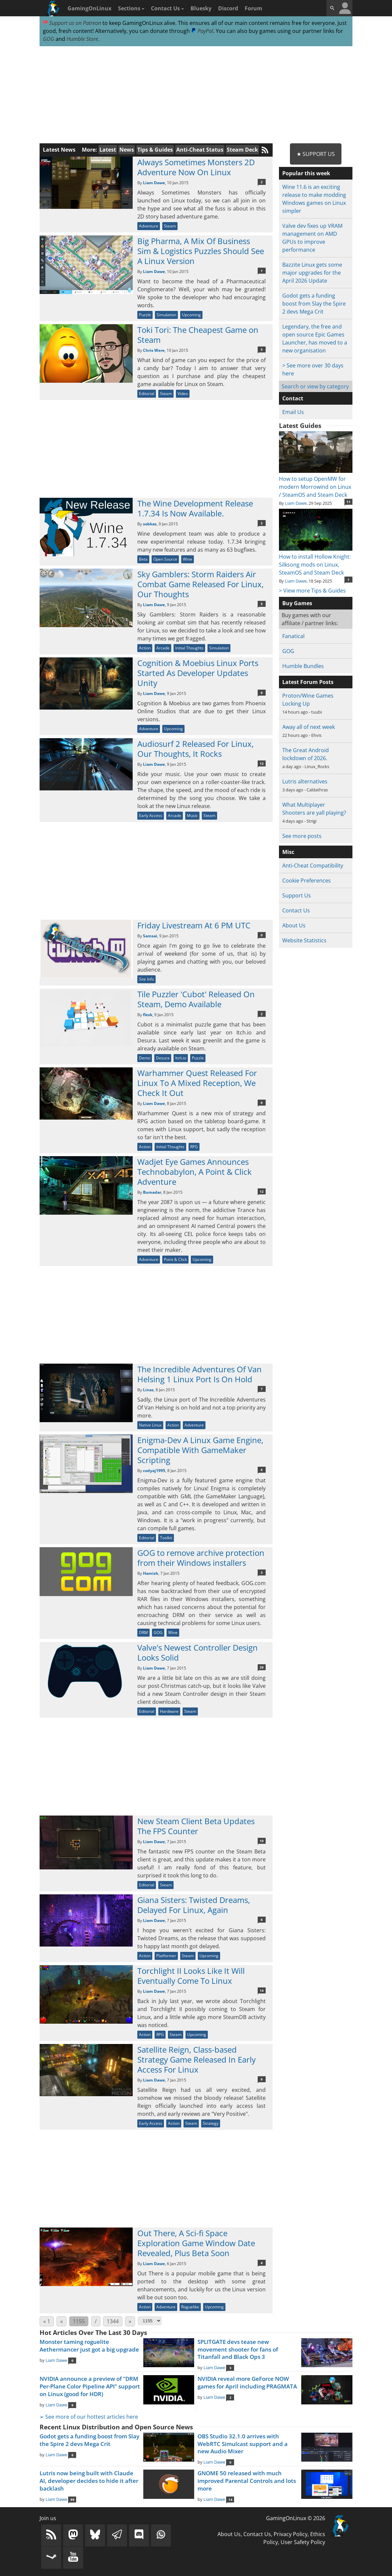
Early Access (150, 815)
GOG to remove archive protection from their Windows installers (200, 1557)
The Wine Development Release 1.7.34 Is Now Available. (195, 508)
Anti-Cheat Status (199, 149)
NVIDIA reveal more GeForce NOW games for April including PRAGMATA (247, 2382)
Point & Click (175, 1259)
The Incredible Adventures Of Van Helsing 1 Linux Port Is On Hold (199, 1374)
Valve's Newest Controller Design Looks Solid (197, 1652)
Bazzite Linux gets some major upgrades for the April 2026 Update (312, 272)
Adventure (148, 226)
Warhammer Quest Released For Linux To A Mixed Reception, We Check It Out (197, 1082)
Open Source (165, 559)
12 (262, 763)
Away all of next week (308, 727)
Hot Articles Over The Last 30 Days (93, 2333)
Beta (143, 559)
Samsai (150, 936)
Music (192, 815)
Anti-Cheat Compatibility (312, 865)
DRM (143, 1632)
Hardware (169, 1711)
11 (348, 501)
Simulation (166, 315)
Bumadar (152, 1192)
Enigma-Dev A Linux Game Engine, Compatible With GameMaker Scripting (200, 1449)
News (126, 149)
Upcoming (191, 315)
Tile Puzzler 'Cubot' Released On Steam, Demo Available (196, 999)
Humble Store (82, 39)
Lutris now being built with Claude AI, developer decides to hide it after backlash (89, 2480)
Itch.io (180, 1058)
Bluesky (201, 8)
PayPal (202, 31)
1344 (113, 2321)
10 (262, 1840)
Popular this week (306, 173)
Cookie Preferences (306, 880)
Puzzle (145, 315)
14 (262, 1990)
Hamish (150, 1573)
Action (145, 648)
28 (262, 1667)
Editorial (146, 393)
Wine (187, 559)
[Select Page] (150, 2320)
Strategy (210, 2123)
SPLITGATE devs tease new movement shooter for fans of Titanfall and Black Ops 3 (237, 2349)
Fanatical (293, 636)
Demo (144, 1058)
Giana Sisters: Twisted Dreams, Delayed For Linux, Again (193, 1904)
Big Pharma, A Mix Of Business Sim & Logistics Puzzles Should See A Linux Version (200, 250)
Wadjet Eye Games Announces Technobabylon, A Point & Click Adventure (194, 1171)
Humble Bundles (303, 666)
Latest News (59, 149)
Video (183, 393)
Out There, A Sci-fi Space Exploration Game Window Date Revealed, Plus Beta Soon (196, 2243)
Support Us (296, 895)
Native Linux (150, 1425)
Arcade (163, 648)
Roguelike (190, 2307)
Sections (131, 8)
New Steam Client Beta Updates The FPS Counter (196, 1826)
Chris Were (154, 350)
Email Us (293, 412)
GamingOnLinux (89, 8)
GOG (48, 39)
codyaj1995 (154, 1470)
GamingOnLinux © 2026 (295, 2518)
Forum (253, 8)
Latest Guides (300, 426)
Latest (107, 149)
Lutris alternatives (304, 781)
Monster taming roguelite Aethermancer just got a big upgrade (89, 2345)
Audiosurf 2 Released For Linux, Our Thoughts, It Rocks (195, 748)
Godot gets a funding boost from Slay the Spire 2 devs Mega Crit (314, 303)
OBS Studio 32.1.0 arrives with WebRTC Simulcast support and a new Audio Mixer (242, 2443)
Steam (170, 226)
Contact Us (167, 8)
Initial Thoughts (189, 648)
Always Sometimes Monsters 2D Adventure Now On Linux (196, 167)
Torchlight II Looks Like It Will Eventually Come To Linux (191, 1975)
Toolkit (166, 1538)
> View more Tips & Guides (312, 590)
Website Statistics (304, 940)
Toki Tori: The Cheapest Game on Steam (197, 334)
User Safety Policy (303, 2542)
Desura (163, 1058)
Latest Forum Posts (307, 682)
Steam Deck (242, 149)
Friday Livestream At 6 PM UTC (193, 925)
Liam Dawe (154, 183)
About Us (294, 925)
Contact (292, 398)
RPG (194, 1147)
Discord (228, 8)
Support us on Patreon (72, 23)
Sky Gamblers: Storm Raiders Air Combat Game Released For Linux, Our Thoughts (200, 584)
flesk (147, 1014)
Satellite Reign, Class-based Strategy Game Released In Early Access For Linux (196, 2059)
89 (72, 2499)
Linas (148, 1390)
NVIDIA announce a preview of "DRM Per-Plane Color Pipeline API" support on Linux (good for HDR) (90, 2386)
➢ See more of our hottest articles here (89, 2416)
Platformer (166, 1956)
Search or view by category (315, 386)
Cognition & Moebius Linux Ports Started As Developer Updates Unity (197, 672)
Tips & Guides (155, 149)
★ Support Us (316, 154)
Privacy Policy (291, 2534)
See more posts (302, 836)
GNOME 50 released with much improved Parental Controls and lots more (246, 2480)
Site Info (146, 979)
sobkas (150, 524)
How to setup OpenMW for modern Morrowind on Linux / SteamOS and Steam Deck (315, 482)
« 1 (46, 2321)
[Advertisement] (196, 95)
